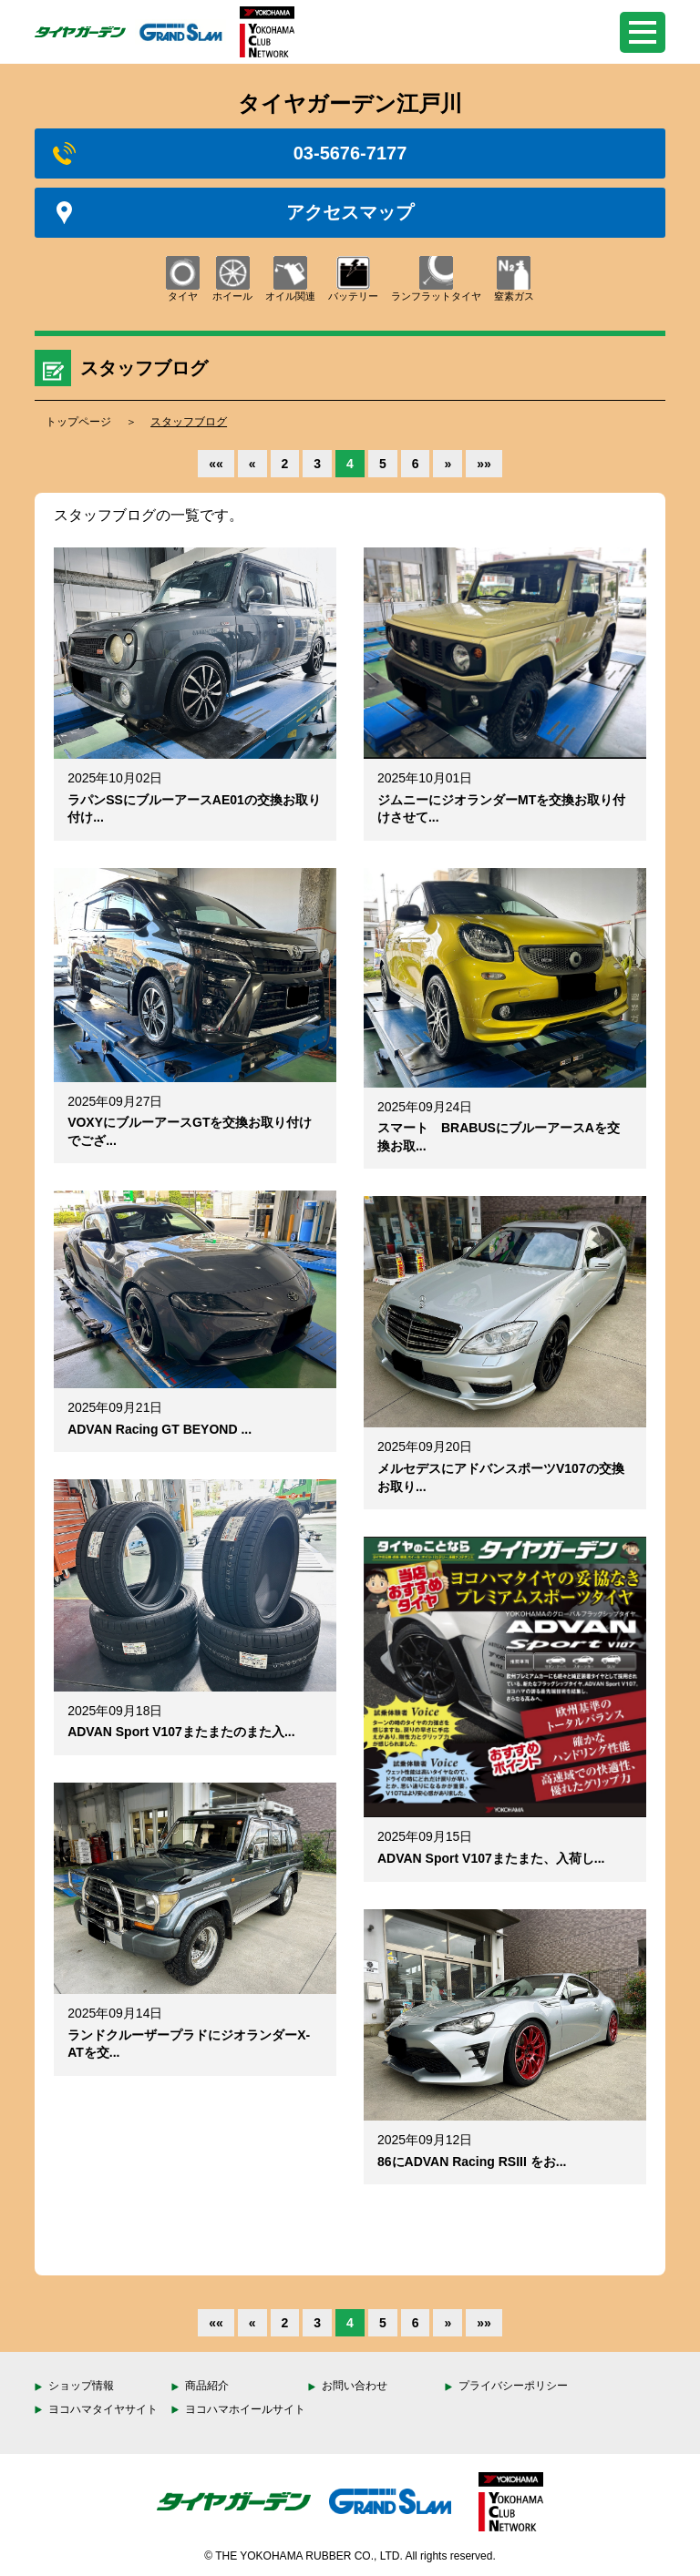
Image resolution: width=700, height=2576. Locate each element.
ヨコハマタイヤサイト (103, 2409)
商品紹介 (207, 2385)
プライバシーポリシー (513, 2385)
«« (216, 463)
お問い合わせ (354, 2385)
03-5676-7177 (230, 153)
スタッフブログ (188, 421)
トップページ (78, 421)
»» (484, 463)
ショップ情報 (81, 2385)
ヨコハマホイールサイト (245, 2409)
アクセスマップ (233, 212)
